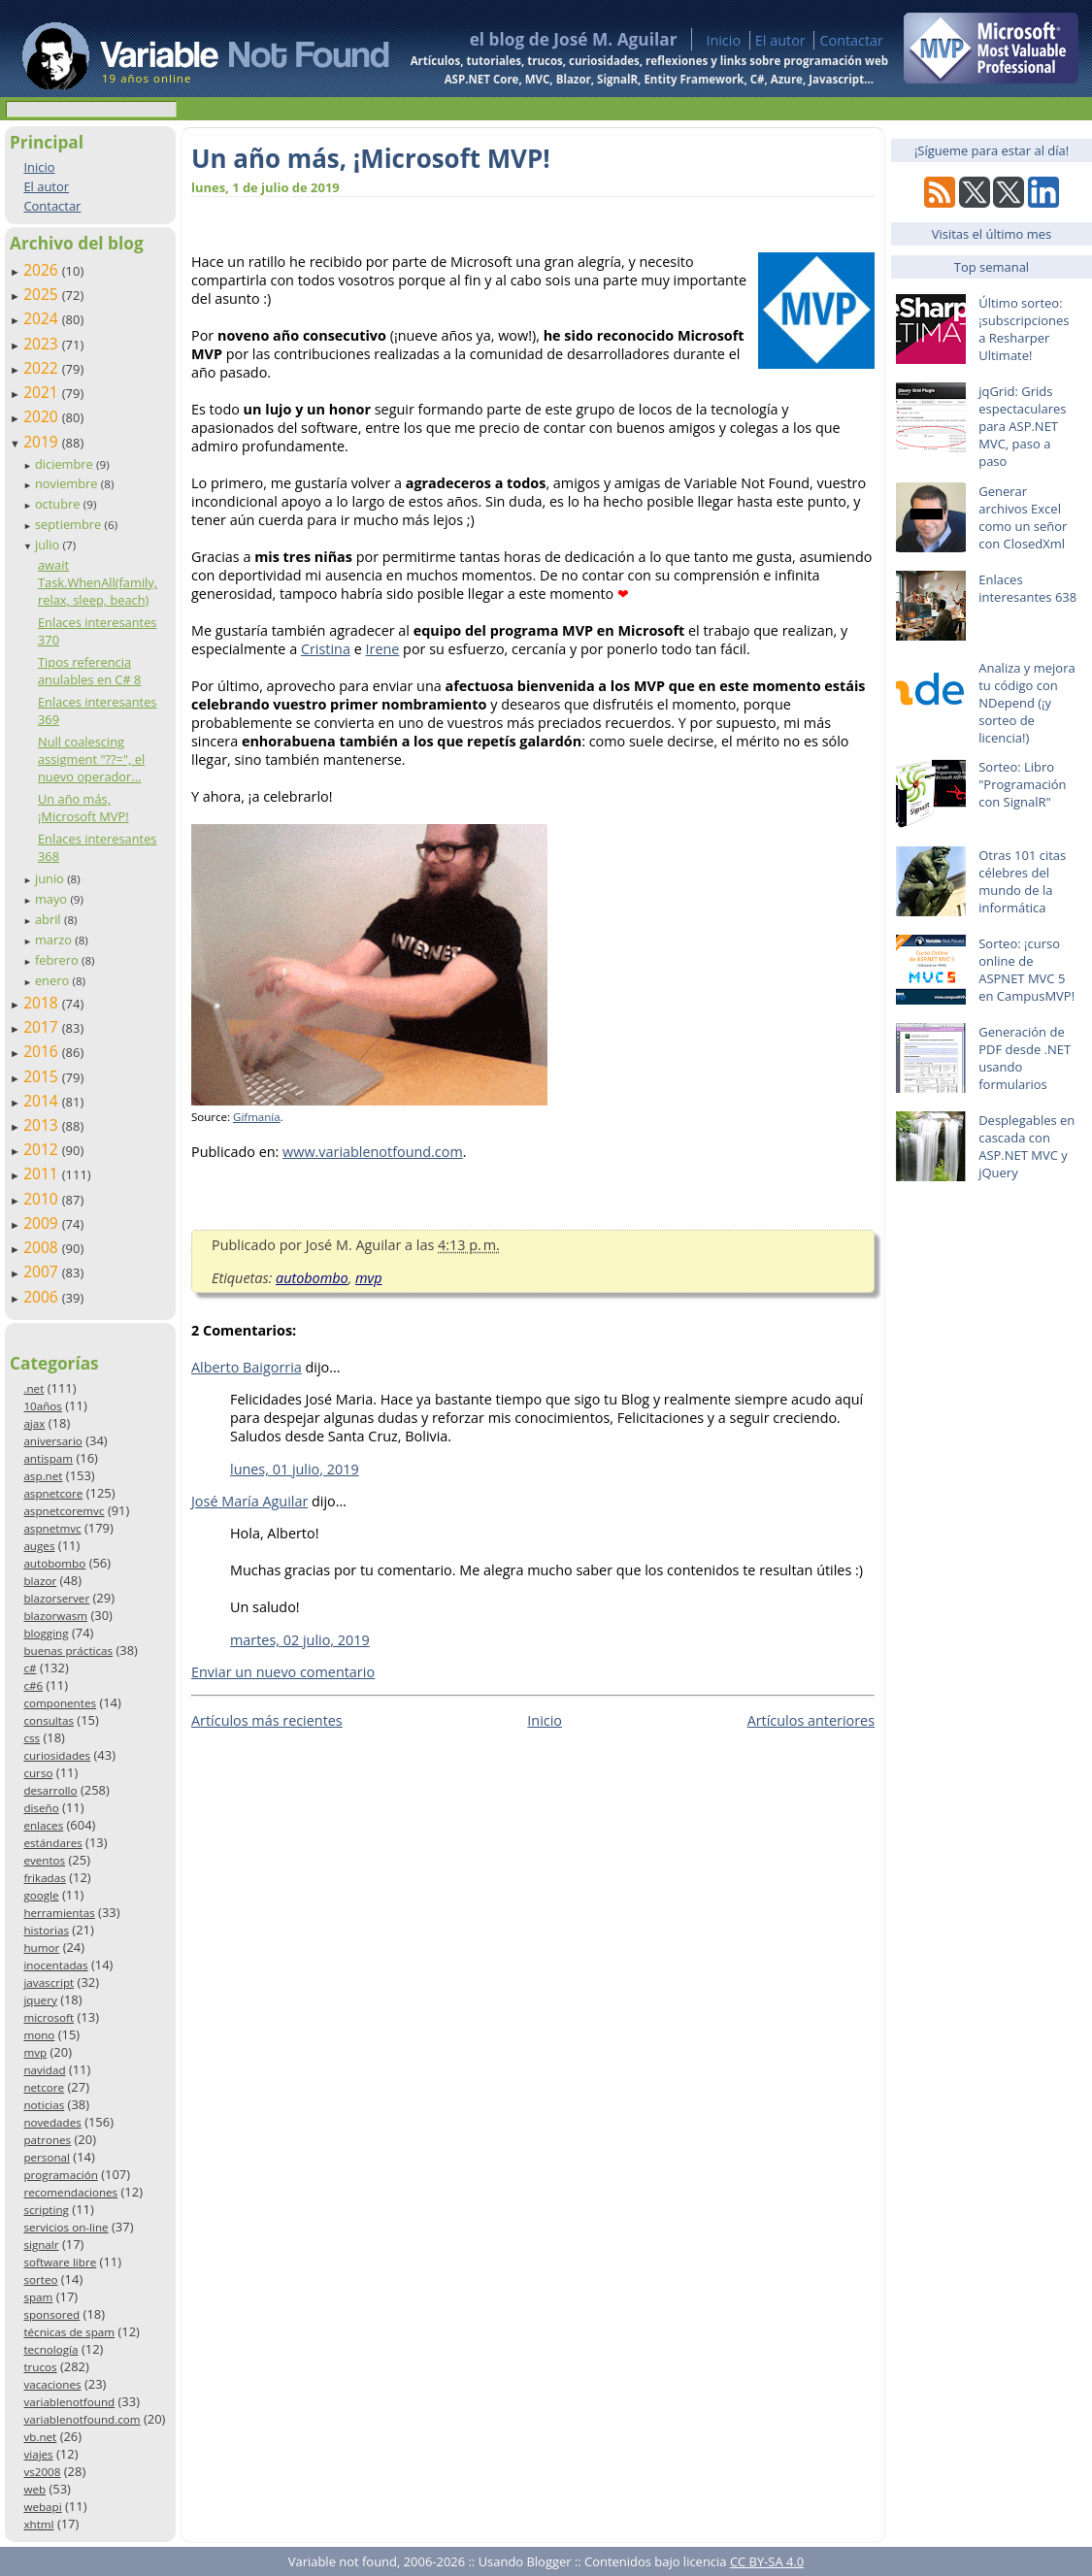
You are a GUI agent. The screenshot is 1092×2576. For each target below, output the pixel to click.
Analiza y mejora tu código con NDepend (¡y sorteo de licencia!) (1026, 702)
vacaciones (52, 2384)
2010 (42, 1198)
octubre (59, 503)
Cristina (325, 649)
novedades (52, 2122)
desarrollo (50, 1790)
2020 (42, 416)
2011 (42, 1173)
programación (60, 2174)
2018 (42, 1002)
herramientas (58, 1912)
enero (54, 980)
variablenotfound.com (81, 2419)
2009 (42, 1223)
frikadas (44, 1877)
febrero (58, 960)
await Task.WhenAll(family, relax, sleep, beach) (97, 582)
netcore (43, 2087)
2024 (42, 318)
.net (33, 1388)
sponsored (51, 2314)
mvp (35, 2052)
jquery (39, 2000)
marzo (55, 939)
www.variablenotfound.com (372, 1151)
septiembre (70, 524)
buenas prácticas (68, 1650)
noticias (43, 2104)
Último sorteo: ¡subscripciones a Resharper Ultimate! (1023, 329)
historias (46, 1930)
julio (49, 544)
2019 (42, 441)
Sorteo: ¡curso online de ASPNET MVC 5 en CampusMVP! (1026, 970)
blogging (45, 1633)
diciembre (65, 464)
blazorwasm (55, 1615)
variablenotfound (69, 2401)
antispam (48, 1458)
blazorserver (56, 1598)
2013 (42, 1125)
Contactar (851, 40)
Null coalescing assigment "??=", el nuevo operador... (91, 759)
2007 (42, 1271)
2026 (42, 270)
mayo (52, 899)
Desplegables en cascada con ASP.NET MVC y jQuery (1026, 1146)
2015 (42, 1076)
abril (49, 919)
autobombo (54, 1563)
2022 (42, 368)
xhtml (38, 2524)
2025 (42, 294)
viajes (37, 2454)
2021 (42, 392)
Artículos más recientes (267, 1720)
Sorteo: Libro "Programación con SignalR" (1022, 784)
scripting (46, 2209)
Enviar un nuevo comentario (283, 1672)
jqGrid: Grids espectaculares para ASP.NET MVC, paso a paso (1022, 426)
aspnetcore (53, 1493)
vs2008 (41, 2471)
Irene (382, 649)
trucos (39, 2367)
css (31, 1738)
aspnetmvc (52, 1528)
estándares (52, 1842)
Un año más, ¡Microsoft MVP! (83, 807)
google (40, 1895)
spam (37, 2297)
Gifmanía (257, 1116)
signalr (40, 2244)
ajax (34, 1423)
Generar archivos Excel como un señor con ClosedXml (1022, 517)
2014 (42, 1100)
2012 (42, 1149)
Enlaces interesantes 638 (1027, 588)
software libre (59, 2262)
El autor (780, 40)
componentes (59, 1703)
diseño (40, 1807)
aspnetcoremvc (63, 1510)
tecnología (50, 2349)
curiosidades (56, 1755)
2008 (42, 1247)
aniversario (52, 1441)
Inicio (723, 40)
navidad (44, 2070)
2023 (42, 343)
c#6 (33, 1685)
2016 (42, 1051)
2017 (42, 1027)
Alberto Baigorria (246, 1367)
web (34, 2489)
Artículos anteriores (811, 1720)
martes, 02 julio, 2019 (300, 1640)
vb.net (39, 2436)
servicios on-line (65, 2227)
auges (38, 1545)
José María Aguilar (249, 1501)
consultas (48, 1720)
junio (51, 878)
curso (37, 1773)
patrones (47, 2139)
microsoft (48, 2017)
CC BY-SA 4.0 (767, 2561)
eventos (44, 1860)
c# (29, 1668)
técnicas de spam (69, 2332)
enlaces (43, 1825)
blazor (39, 1580)
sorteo (40, 2279)
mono (38, 2035)
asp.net (42, 1476)
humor (41, 1947)
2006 (42, 1296)
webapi (42, 2506)
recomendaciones (70, 2192)
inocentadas (55, 1965)
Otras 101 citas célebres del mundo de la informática (1022, 881)
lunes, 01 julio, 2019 (294, 1469)
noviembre (68, 483)
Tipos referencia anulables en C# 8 (89, 670)
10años (42, 1406)
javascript (48, 1982)
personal (46, 2157)
